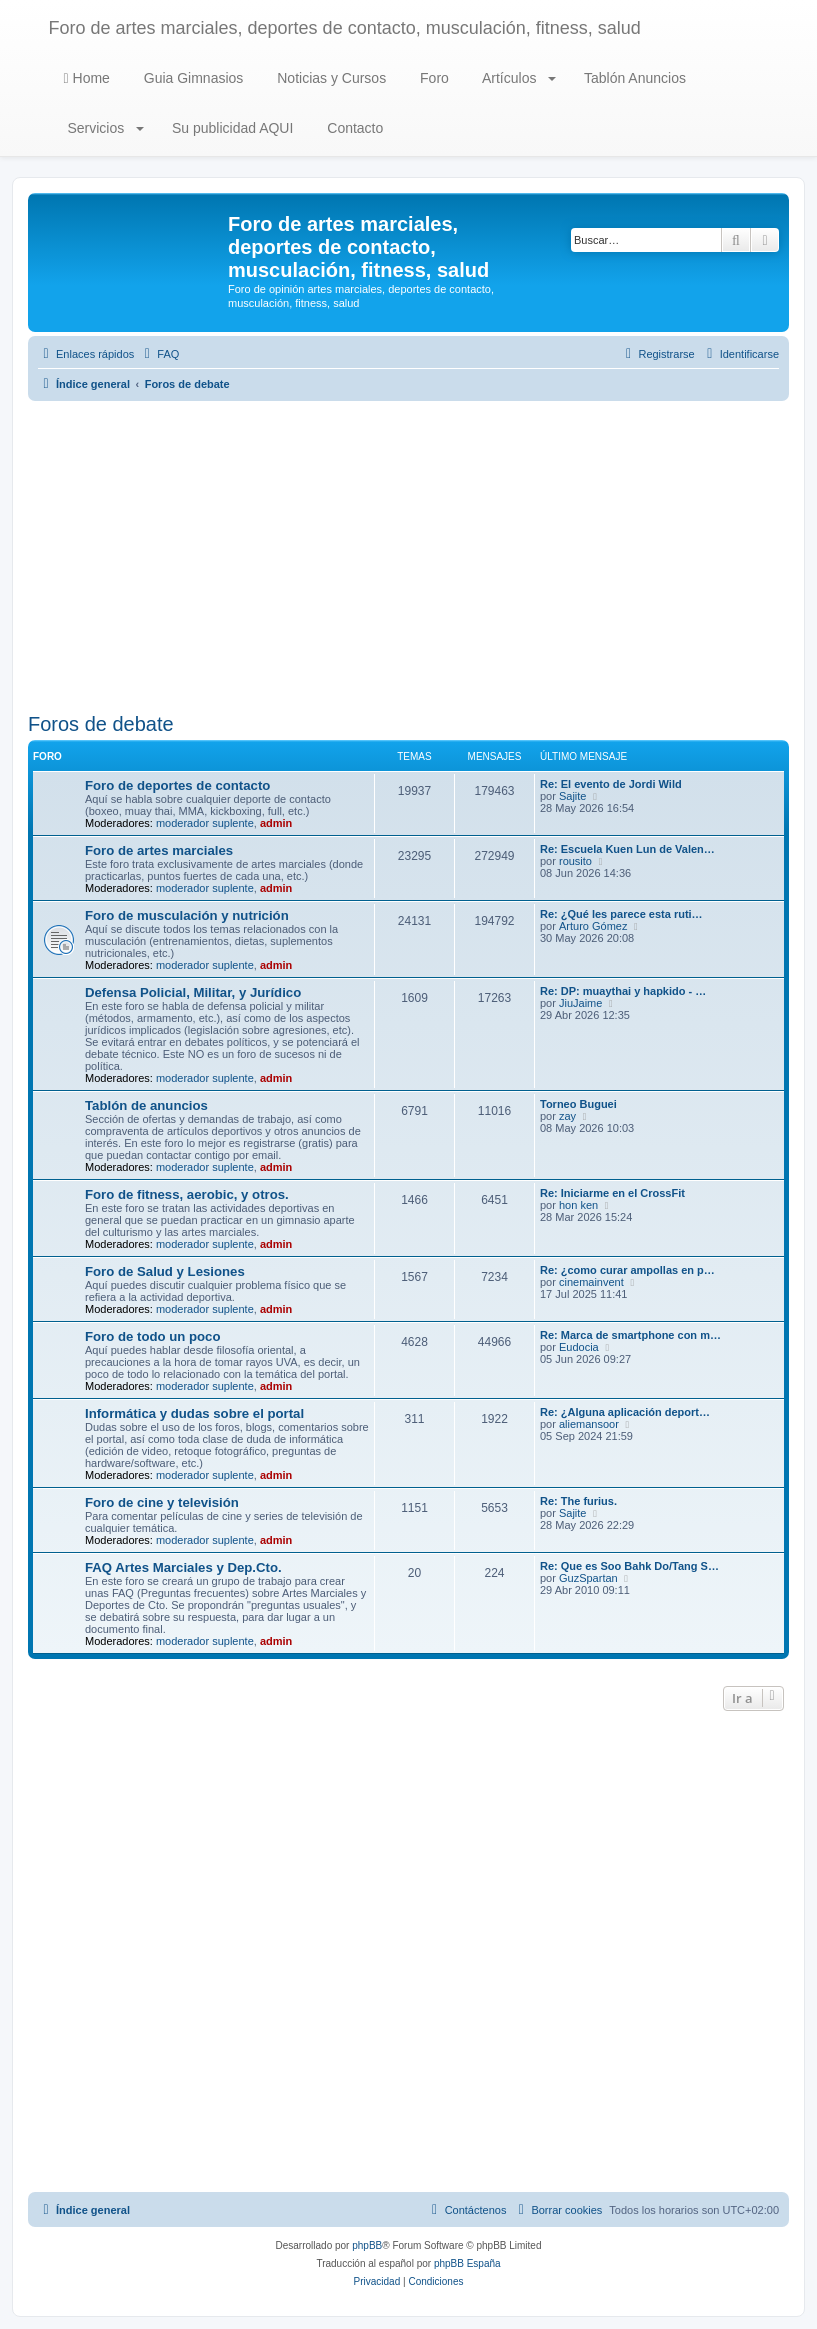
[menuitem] (159, 354)
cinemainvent (591, 1282)
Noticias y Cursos (329, 78)
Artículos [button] (517, 78)
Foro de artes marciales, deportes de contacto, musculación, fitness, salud (345, 28)
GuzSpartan (588, 1578)
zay (567, 1116)
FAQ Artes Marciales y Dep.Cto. (183, 1567)
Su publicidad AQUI (230, 128)
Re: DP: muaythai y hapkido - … (623, 991)
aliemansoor (589, 1424)
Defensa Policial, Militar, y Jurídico (193, 992)
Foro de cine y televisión (162, 1502)
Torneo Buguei (578, 1104)
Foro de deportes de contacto (177, 785)
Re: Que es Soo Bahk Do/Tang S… (629, 1566)
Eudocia (579, 1347)
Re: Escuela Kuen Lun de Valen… (627, 849)
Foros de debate (101, 724)
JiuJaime (580, 1003)
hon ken (578, 1205)
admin (276, 823)
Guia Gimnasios (191, 78)
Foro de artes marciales (159, 850)
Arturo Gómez (593, 926)
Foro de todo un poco (153, 1336)
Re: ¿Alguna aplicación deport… (625, 1412)
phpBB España (467, 2263)
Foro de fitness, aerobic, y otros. (187, 1194)
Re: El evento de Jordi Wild (611, 784)
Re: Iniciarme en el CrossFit (612, 1193)
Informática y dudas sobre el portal (194, 1413)
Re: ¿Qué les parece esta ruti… (621, 914)
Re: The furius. (578, 1501)
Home (87, 78)
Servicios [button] (104, 128)
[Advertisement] (408, 557)
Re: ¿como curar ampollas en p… (627, 1270)
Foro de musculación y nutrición (187, 915)
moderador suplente (205, 823)
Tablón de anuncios (146, 1105)
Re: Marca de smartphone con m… (630, 1335)
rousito (575, 861)
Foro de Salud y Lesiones (165, 1271)
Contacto (353, 128)
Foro (432, 78)
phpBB (367, 2245)
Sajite (573, 796)
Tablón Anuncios (633, 78)
